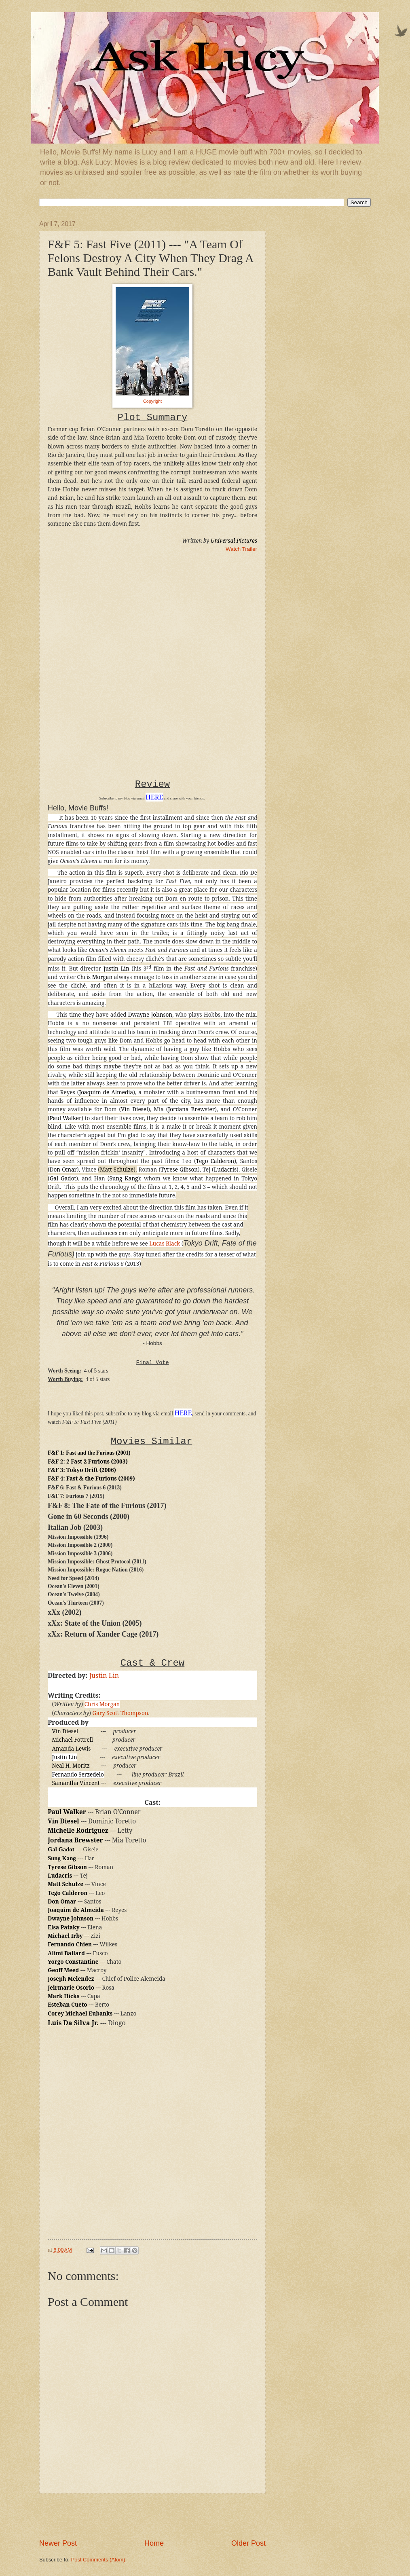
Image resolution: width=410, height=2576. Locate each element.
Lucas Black (164, 1243)
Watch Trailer (241, 549)
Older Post (248, 2543)
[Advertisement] (152, 2516)
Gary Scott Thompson (120, 1713)
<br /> (72, 610)
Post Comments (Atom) (98, 2560)
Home (154, 2543)
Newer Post (58, 2543)
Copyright (152, 401)
